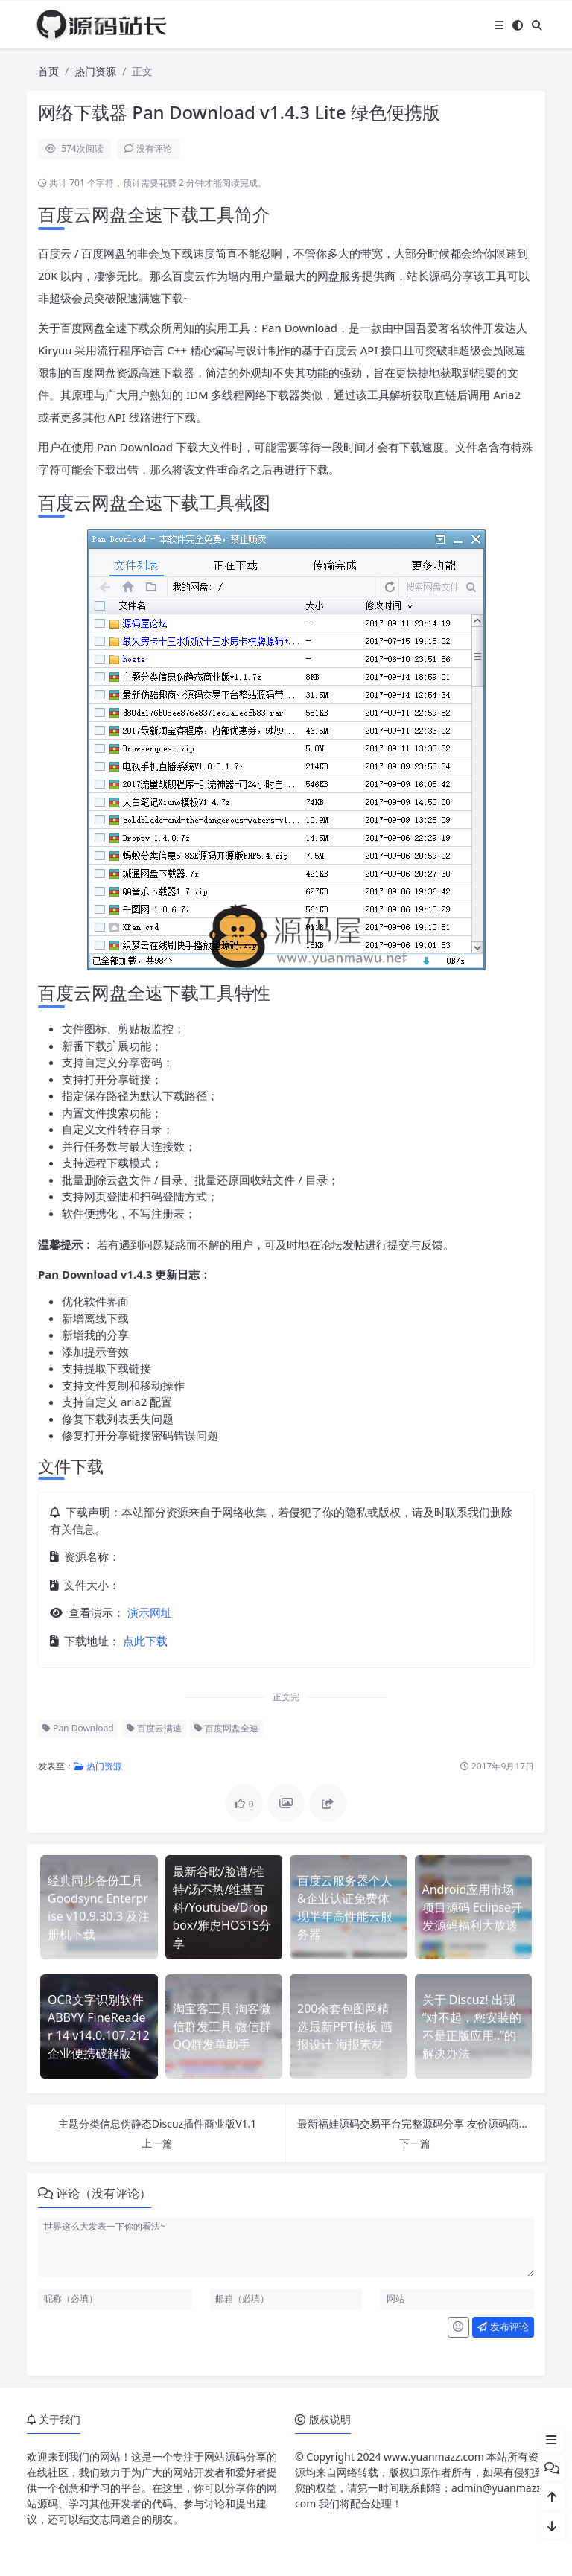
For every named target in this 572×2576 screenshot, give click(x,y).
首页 (48, 71)
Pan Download (78, 1728)
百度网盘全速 (226, 1728)
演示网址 (148, 1612)
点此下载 (144, 1640)
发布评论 (502, 2326)
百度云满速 (154, 1728)
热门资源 (95, 71)
